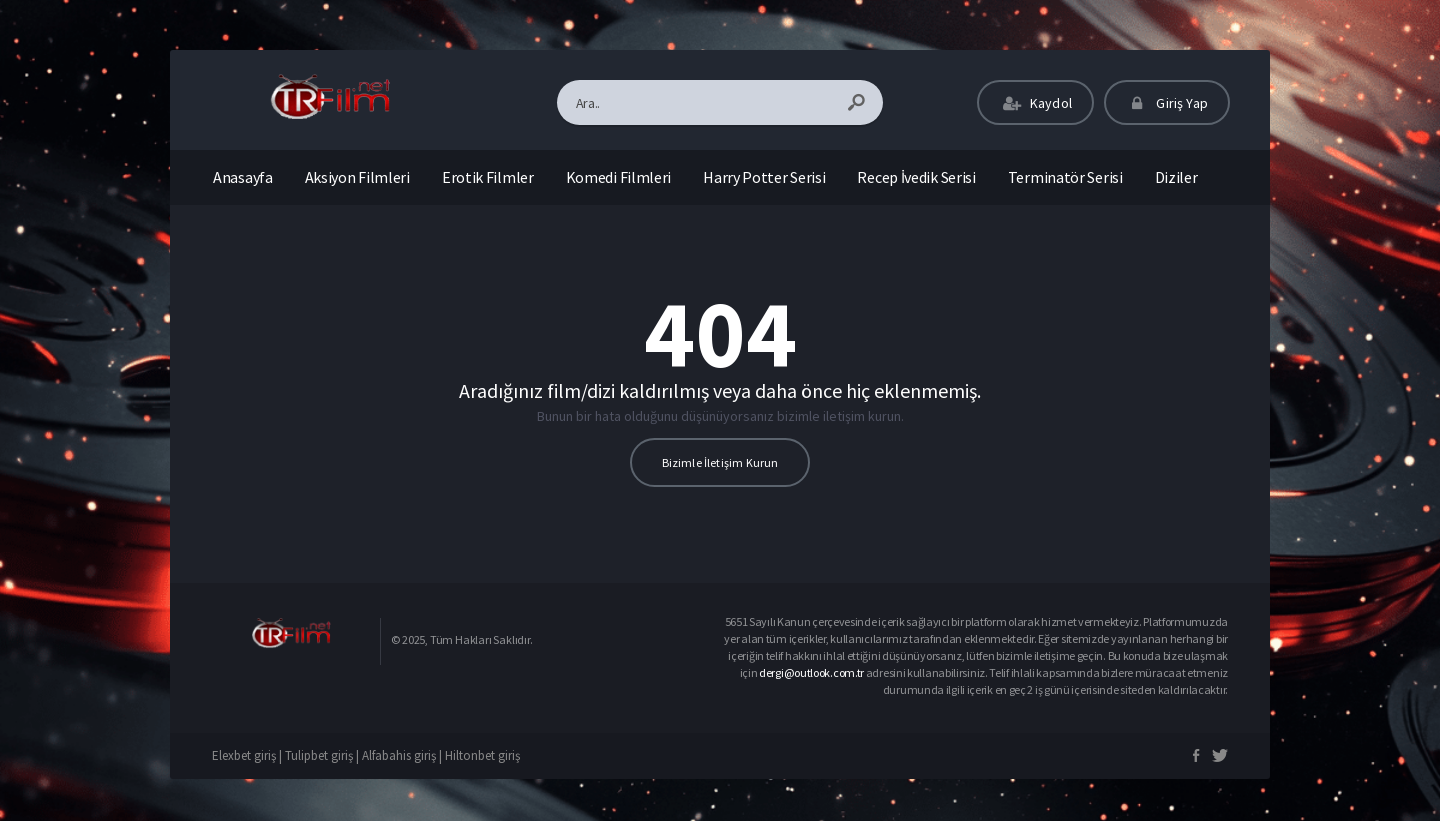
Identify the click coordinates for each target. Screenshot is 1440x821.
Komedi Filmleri (619, 177)
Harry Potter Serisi (764, 177)
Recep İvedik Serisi (916, 177)
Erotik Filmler (488, 177)
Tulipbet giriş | (323, 755)
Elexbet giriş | (248, 755)
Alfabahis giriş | (403, 755)
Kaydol (1035, 103)
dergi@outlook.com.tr (812, 672)
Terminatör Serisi (1065, 177)
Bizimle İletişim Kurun (720, 462)
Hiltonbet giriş (482, 755)
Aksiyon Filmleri (357, 177)
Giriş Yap (1167, 103)
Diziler (1176, 177)
